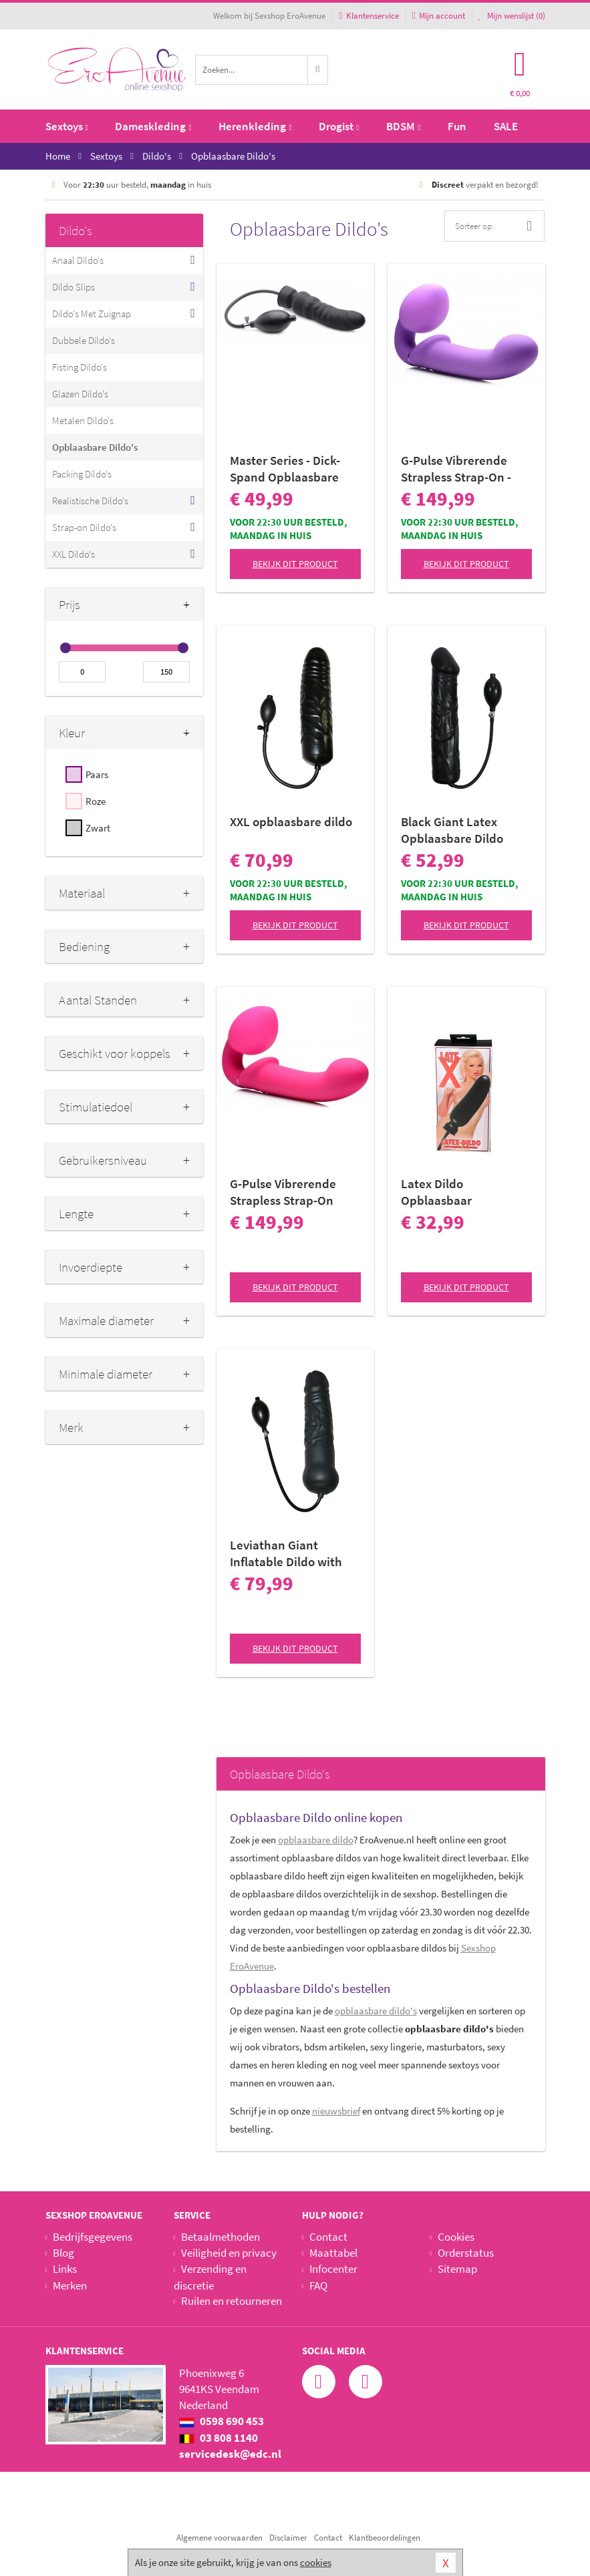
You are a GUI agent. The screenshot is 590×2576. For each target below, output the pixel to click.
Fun (457, 126)
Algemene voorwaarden (219, 2537)
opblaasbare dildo (315, 1839)
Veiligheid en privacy (229, 2252)
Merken (70, 2285)
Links (65, 2268)
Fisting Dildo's (79, 367)
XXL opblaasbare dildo (291, 821)
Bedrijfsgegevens (92, 2236)
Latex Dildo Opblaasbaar (436, 1191)
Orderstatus (466, 2252)
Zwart (98, 827)
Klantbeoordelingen (384, 2537)
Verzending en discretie (210, 2276)
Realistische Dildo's (90, 500)
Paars (97, 774)
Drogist (339, 126)
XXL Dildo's (73, 554)
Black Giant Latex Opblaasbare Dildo (452, 829)
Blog (63, 2252)
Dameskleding (153, 126)
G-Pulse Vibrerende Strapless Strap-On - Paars (456, 469)
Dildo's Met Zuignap (91, 313)
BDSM (403, 126)
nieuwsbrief (336, 2110)
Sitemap (457, 2268)
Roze (96, 801)
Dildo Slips (73, 287)
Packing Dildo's (82, 474)
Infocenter (333, 2268)
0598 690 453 (221, 2421)
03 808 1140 (218, 2437)
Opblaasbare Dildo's (95, 447)
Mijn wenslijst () (511, 15)
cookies (315, 2562)
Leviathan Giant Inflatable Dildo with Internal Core (286, 1553)
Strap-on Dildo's (84, 527)
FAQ (318, 2285)
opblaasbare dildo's (376, 2010)
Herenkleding (254, 126)
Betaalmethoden (220, 2236)
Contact (328, 2236)
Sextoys (66, 126)
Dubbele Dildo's (83, 340)
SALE (506, 126)
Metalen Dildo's (83, 420)
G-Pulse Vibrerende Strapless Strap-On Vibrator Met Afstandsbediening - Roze (285, 1192)
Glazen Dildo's (80, 393)
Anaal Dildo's (78, 260)
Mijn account (438, 15)
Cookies (456, 2236)
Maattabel (333, 2252)
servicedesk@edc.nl (230, 2453)
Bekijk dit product (295, 564)
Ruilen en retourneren (231, 2300)
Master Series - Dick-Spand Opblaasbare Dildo (285, 469)
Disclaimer (288, 2537)
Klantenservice (368, 15)
